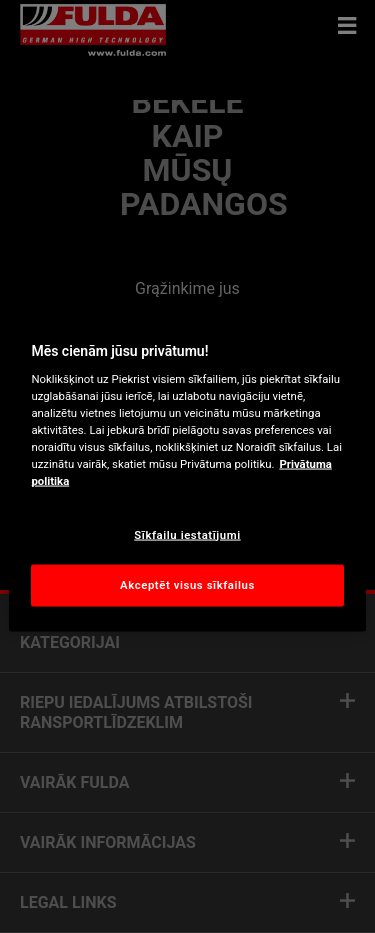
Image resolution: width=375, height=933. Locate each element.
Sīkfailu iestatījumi (187, 534)
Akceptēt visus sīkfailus (187, 585)
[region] (187, 466)
